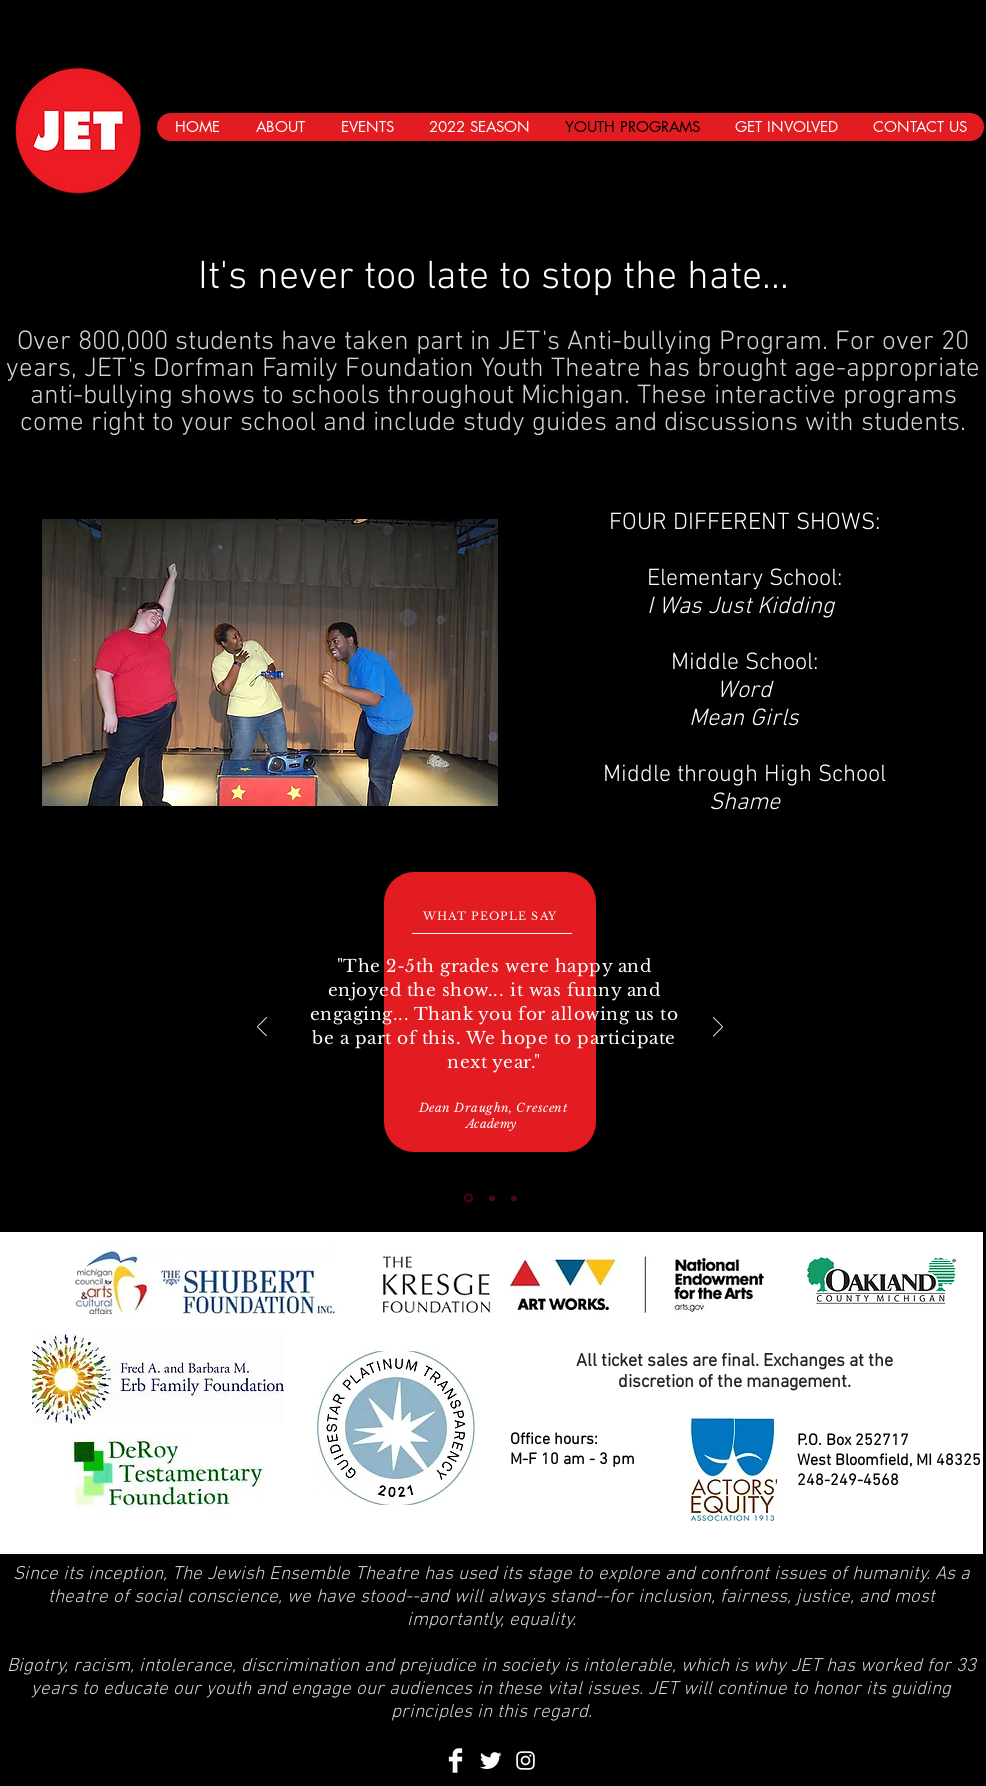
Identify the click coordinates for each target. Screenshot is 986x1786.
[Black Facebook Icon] (879, 165)
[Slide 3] (514, 1198)
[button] (270, 662)
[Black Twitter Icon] (917, 165)
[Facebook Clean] (455, 1760)
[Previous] (262, 1028)
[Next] (718, 1028)
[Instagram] (955, 165)
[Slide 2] (492, 1198)
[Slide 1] (468, 1198)
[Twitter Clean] (490, 1760)
